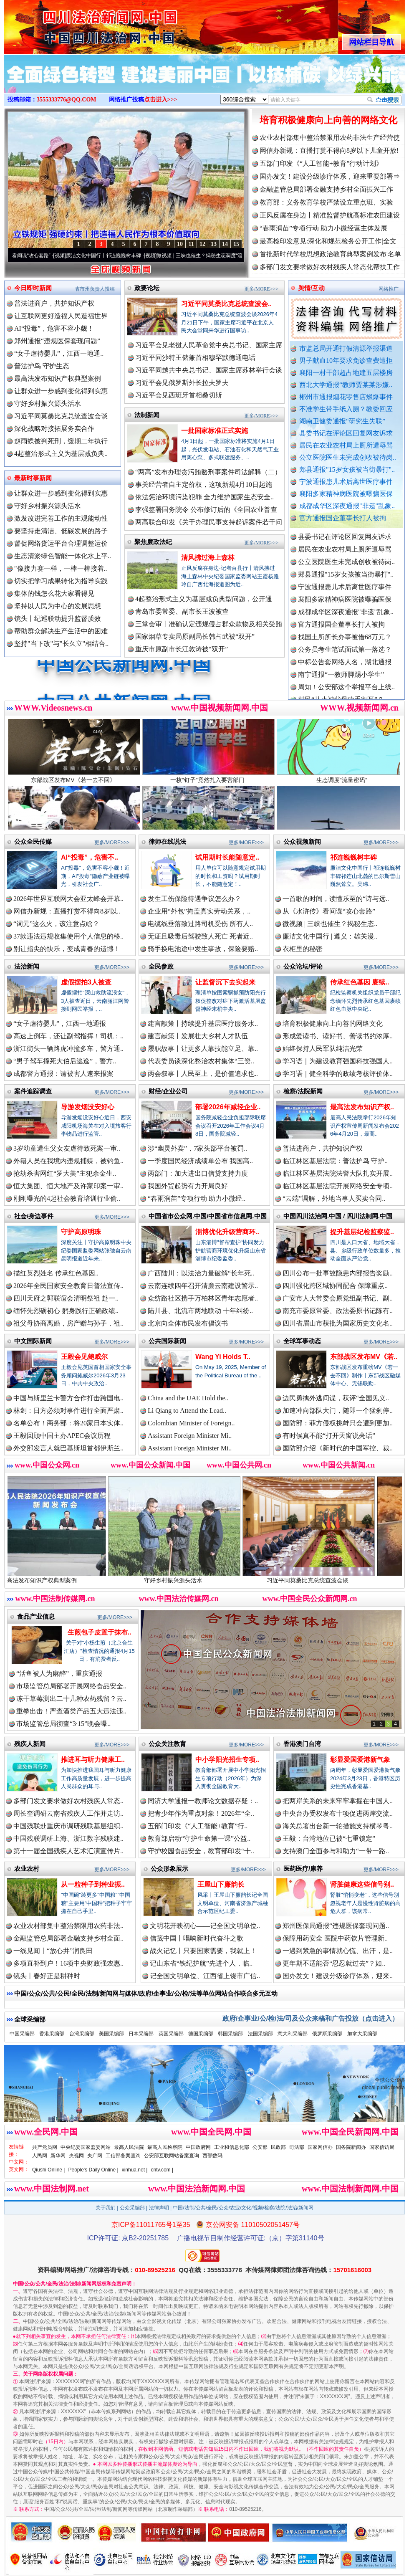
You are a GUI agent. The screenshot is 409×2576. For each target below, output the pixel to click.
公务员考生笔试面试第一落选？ (344, 661)
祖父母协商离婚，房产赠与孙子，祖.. (68, 1323)
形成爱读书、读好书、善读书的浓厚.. (338, 1036)
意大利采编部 (293, 2034)
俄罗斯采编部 (327, 2034)
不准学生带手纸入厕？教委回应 (346, 408)
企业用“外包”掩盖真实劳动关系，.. (199, 911)
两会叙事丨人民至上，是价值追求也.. (203, 1073)
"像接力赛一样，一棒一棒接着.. (60, 568)
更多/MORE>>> (261, 289)
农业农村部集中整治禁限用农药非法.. (68, 1925)
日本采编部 (141, 2034)
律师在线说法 (167, 841)
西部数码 (212, 2155)
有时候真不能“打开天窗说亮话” (329, 1435)
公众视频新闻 (302, 841)
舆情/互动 (311, 287)
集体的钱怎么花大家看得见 (54, 593)
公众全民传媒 (33, 841)
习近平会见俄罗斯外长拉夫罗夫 (182, 382)
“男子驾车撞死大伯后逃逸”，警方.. (64, 1061)
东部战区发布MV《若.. (363, 1356)
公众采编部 (132, 2208)
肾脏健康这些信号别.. (362, 1884)
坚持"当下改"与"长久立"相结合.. (61, 643)
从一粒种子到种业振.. (93, 1884)
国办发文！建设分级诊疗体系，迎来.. (338, 1975)
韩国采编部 (230, 2034)
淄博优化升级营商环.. (227, 1231)
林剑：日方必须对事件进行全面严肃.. (68, 1410)
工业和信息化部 (231, 2147)
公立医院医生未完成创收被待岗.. (347, 457)
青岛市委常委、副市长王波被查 (182, 611)
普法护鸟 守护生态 (41, 365)
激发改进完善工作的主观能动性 (61, 518)
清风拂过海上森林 (208, 557)
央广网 (94, 2155)
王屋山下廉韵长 (220, 1884)
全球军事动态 (302, 1340)
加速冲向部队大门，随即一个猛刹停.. (338, 1410)
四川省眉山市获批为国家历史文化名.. (338, 1323)
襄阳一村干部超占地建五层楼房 (346, 372)
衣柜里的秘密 (303, 948)
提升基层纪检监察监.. (362, 1231)
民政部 (278, 2147)
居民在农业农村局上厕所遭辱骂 (346, 445)
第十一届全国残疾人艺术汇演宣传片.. (68, 1851)
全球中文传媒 (73, 24)
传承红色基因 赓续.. (359, 982)
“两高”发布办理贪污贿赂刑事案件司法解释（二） (208, 472)
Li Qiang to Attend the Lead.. (187, 1410)
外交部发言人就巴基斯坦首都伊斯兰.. (68, 1448)
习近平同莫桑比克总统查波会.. (226, 303)
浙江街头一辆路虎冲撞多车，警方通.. (68, 1048)
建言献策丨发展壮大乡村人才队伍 (198, 1036)
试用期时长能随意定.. (227, 857)
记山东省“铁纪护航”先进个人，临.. (201, 1963)
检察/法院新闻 (303, 1091)
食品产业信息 (36, 1616)
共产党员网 (44, 2147)
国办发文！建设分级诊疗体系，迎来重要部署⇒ (330, 176)
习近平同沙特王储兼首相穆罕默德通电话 (195, 357)
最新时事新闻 (33, 477)
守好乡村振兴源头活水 (47, 403)
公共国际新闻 (167, 1340)
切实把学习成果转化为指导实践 (61, 581)
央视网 (76, 2155)
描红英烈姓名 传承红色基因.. (55, 1273)
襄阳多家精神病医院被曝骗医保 (346, 493)
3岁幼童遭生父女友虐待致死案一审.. (66, 1148)
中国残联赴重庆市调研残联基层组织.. (68, 1826)
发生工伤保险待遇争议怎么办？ (194, 898)
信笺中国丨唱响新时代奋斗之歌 (196, 1938)
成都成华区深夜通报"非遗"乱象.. (347, 505)
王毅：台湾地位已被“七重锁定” (329, 1838)
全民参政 (161, 966)
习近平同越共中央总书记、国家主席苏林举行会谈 (208, 370)
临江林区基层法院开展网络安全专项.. (338, 1185)
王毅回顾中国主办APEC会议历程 (62, 1435)
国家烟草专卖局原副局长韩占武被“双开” (195, 636)
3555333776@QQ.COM (66, 99)
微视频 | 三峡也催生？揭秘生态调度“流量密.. (223, 255)
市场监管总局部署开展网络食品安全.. (71, 1686)
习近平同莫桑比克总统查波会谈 (61, 416)
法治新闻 (26, 966)
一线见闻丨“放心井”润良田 (53, 1950)
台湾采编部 (81, 2034)
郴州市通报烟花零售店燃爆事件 (346, 396)
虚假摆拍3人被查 (86, 982)
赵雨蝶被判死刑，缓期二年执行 (61, 441)
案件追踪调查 (33, 1091)
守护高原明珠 (81, 1231)
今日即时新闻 (33, 287)
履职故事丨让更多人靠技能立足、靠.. (203, 1048)
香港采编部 (51, 2034)
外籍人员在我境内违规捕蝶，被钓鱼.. (68, 1160)
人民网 (39, 2155)
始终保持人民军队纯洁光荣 (323, 1048)
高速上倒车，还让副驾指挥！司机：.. (68, 1036)
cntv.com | (162, 2170)
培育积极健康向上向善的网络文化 (328, 120)
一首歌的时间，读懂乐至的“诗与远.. (336, 898)
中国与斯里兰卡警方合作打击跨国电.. (68, 1398)
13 (214, 244)
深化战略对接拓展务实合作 (54, 428)
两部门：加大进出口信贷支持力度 (198, 1173)
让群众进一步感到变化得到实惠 (61, 391)
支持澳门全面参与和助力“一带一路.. (336, 1851)
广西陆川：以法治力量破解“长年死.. (201, 1273)
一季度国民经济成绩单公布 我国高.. (200, 1160)
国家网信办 (320, 2147)
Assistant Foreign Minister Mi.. (190, 1435)
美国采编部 (111, 2034)
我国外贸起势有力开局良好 (188, 1185)
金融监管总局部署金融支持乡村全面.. (68, 1938)
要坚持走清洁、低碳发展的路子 (61, 530)
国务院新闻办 (351, 2147)
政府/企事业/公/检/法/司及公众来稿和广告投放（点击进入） (310, 2018)
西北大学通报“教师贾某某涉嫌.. (345, 384)
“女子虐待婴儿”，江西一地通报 (59, 1023)
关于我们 (106, 2208)
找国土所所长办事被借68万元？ (344, 648)
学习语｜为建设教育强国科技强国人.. (338, 1061)
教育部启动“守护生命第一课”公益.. (199, 1838)
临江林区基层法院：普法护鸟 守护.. (335, 1160)
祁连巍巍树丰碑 (353, 857)
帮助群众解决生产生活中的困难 (61, 631)
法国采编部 (260, 2034)
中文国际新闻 (33, 1340)
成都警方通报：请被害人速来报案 (63, 1073)
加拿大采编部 (362, 2034)
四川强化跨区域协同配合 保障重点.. (335, 1285)
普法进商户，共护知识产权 (54, 303)
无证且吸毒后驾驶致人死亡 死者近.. (200, 936)
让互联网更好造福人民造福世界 (61, 315)
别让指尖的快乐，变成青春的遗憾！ (66, 948)
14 (225, 244)
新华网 (58, 2155)
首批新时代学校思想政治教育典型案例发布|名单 (330, 254)
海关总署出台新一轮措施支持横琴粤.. (338, 1826)
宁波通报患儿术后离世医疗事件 (346, 481)
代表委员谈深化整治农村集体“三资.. (201, 1061)
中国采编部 (22, 2034)
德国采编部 (200, 2034)
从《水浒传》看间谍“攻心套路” (329, 911)
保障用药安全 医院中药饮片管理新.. (335, 1938)
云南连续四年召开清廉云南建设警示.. (203, 1285)
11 (191, 244)
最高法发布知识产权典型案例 (57, 378)
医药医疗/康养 (303, 1868)
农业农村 (26, 1868)
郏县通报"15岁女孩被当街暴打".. (347, 469)
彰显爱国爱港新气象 (360, 1759)
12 (202, 244)
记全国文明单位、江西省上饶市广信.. (205, 1975)
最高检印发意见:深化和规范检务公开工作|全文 (328, 241)
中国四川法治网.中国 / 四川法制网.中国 (337, 1216)
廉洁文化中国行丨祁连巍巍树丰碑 (121, 255)
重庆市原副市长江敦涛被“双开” (181, 649)
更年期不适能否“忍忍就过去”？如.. (334, 1963)
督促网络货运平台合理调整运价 (61, 543)
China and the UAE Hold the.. (188, 1398)
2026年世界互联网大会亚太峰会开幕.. (68, 898)
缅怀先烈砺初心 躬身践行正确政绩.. (66, 1310)
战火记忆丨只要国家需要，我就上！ (203, 1950)
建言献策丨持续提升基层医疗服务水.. (203, 1023)
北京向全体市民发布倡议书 (188, 1323)
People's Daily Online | (93, 2170)
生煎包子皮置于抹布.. (99, 1632)
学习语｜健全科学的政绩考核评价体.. (338, 1073)
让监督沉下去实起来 (225, 982)
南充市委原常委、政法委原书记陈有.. (338, 1310)
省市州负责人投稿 (95, 289)
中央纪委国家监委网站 (86, 2147)
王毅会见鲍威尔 (84, 1356)
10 (180, 244)
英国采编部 (171, 2034)
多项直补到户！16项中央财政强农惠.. (68, 1963)
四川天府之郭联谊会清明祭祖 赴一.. (66, 1298)
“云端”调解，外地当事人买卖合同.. (334, 1198)
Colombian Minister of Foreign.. (191, 1423)
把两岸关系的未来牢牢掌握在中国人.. (338, 1800)
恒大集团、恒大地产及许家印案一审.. (68, 1185)
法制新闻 (146, 414)
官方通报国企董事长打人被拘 (342, 517)
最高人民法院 (129, 2147)
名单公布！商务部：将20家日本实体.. (68, 1423)
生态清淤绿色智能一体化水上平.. (62, 555)
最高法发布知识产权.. (362, 1107)
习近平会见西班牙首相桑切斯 (178, 395)
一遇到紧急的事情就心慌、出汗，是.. (338, 1950)
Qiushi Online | (48, 2170)
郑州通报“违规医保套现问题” (57, 340)
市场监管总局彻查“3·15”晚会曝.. (63, 1723)
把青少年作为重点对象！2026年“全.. (201, 1813)
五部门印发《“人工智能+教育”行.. (197, 1826)
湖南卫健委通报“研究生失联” (342, 421)
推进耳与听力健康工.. (93, 1759)
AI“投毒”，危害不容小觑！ (54, 328)
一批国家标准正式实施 (214, 430)
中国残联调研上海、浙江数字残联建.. (68, 1838)
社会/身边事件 (33, 1216)
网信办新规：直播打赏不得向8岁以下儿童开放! (329, 150)
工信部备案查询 (123, 2155)
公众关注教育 (167, 1743)
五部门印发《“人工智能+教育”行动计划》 (321, 163)
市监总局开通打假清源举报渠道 (346, 348)
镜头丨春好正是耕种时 (46, 1975)
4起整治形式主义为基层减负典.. (61, 453)
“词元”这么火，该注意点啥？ (56, 923)
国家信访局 (381, 2147)
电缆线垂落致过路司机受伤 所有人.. (200, 923)
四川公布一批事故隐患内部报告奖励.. (338, 1273)
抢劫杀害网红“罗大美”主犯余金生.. (64, 1173)
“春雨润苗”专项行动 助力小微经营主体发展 (323, 228)
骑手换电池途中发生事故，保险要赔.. (203, 948)
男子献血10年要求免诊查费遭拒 (346, 360)
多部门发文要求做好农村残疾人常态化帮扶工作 (330, 267)
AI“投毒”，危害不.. (89, 857)
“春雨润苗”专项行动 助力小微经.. (196, 1198)
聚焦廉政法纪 (153, 541)
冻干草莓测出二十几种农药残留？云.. (71, 1698)
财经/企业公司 (168, 1091)
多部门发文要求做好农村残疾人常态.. (68, 1800)
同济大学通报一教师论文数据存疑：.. (203, 1800)
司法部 (296, 2147)
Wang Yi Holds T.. (222, 1356)
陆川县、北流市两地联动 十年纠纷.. (200, 1310)
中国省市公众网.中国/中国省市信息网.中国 (208, 1216)
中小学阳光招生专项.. (227, 1759)
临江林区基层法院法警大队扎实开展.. (338, 1173)
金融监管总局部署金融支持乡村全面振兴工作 (326, 189)
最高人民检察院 (164, 2147)
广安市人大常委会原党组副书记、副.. (338, 1298)
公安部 (260, 2147)
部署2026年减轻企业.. (227, 1107)
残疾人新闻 (29, 1743)
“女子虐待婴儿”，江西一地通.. (59, 353)
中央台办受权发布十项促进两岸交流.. (338, 1813)
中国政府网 (198, 2147)
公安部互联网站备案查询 (171, 2155)
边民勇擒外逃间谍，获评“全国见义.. (336, 1398)
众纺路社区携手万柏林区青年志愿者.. (203, 1298)
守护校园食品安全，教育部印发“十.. (201, 1851)
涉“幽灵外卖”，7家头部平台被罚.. (197, 1148)
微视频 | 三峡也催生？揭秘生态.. (330, 923)
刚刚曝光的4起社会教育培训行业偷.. (66, 1198)
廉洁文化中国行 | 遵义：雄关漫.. (330, 936)
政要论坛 (146, 287)
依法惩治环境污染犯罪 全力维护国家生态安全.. (204, 497)
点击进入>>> (160, 99)
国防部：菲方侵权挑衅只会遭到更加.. (338, 1423)
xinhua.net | (135, 2170)
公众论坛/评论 (303, 966)
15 (236, 244)
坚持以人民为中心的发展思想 (57, 606)
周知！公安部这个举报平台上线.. (346, 698)
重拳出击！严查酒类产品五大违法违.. (71, 1711)
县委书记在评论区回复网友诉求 (346, 433)
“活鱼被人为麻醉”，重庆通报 (59, 1673)
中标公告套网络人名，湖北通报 (344, 673)
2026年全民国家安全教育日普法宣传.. (68, 1285)
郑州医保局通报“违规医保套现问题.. (336, 1925)
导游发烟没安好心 (87, 1107)
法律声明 (159, 2208)
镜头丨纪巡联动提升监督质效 (57, 618)
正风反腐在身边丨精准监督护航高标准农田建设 (330, 215)
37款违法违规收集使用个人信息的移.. (68, 936)
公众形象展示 (169, 1868)
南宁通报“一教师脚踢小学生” (341, 686)
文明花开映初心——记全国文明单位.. (205, 1925)
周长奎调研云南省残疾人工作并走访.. (68, 1813)
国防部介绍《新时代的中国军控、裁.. (338, 1448)
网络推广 (389, 289)
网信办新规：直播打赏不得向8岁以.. (66, 911)
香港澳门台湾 (302, 1743)
